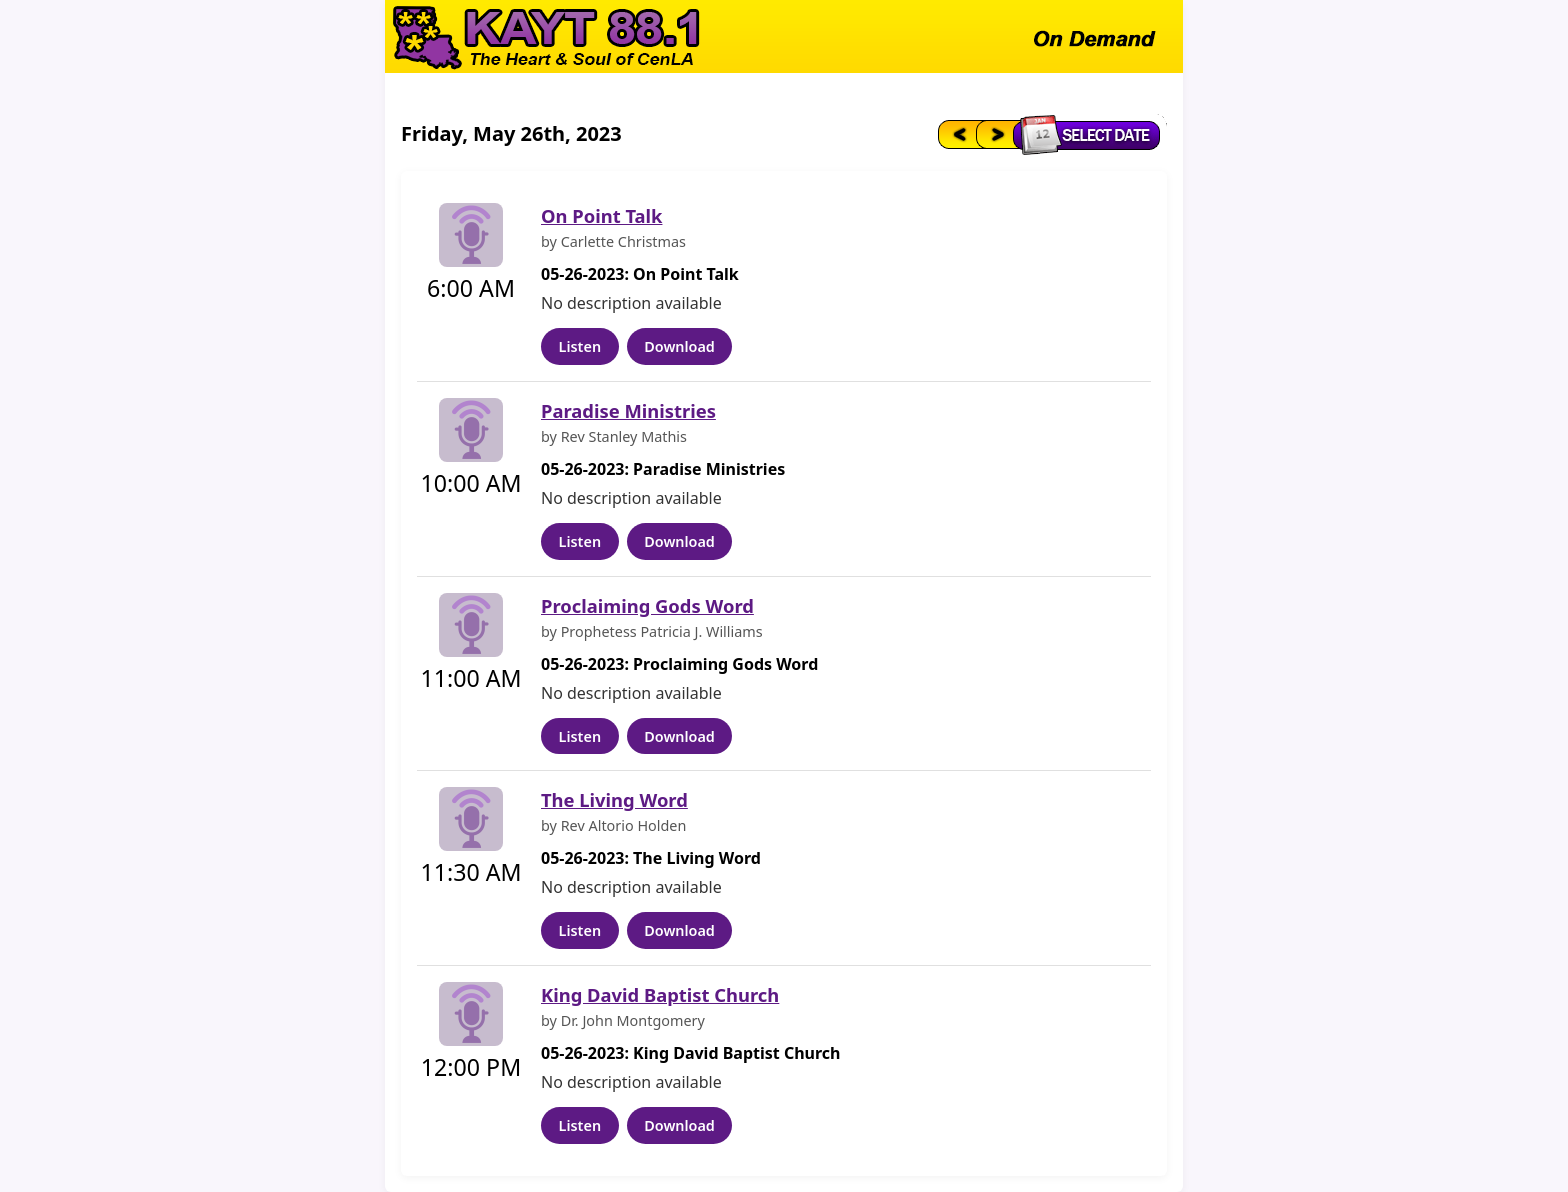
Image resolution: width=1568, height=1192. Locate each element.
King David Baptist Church (660, 994)
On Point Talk (601, 215)
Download (679, 346)
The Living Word (614, 799)
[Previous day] (955, 134)
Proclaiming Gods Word (647, 605)
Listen (580, 346)
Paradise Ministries (628, 410)
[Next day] (996, 134)
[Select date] (1091, 134)
